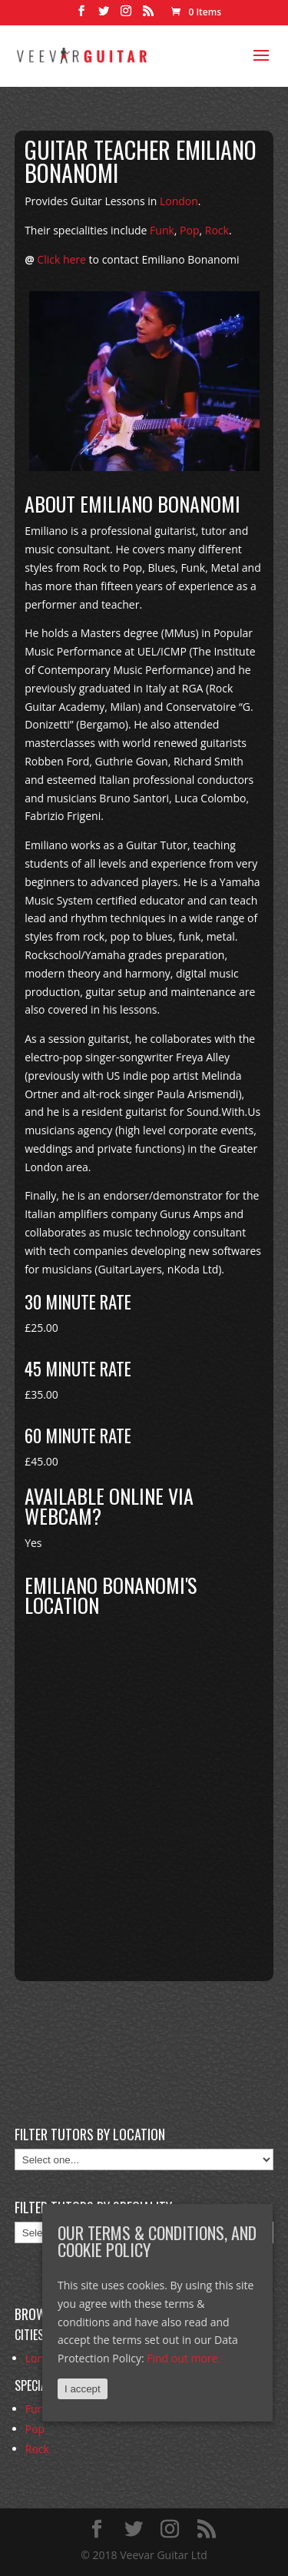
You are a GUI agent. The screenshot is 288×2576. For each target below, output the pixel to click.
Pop (189, 230)
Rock (217, 230)
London (179, 201)
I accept (83, 2389)
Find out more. (183, 2358)
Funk (162, 230)
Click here (61, 259)
